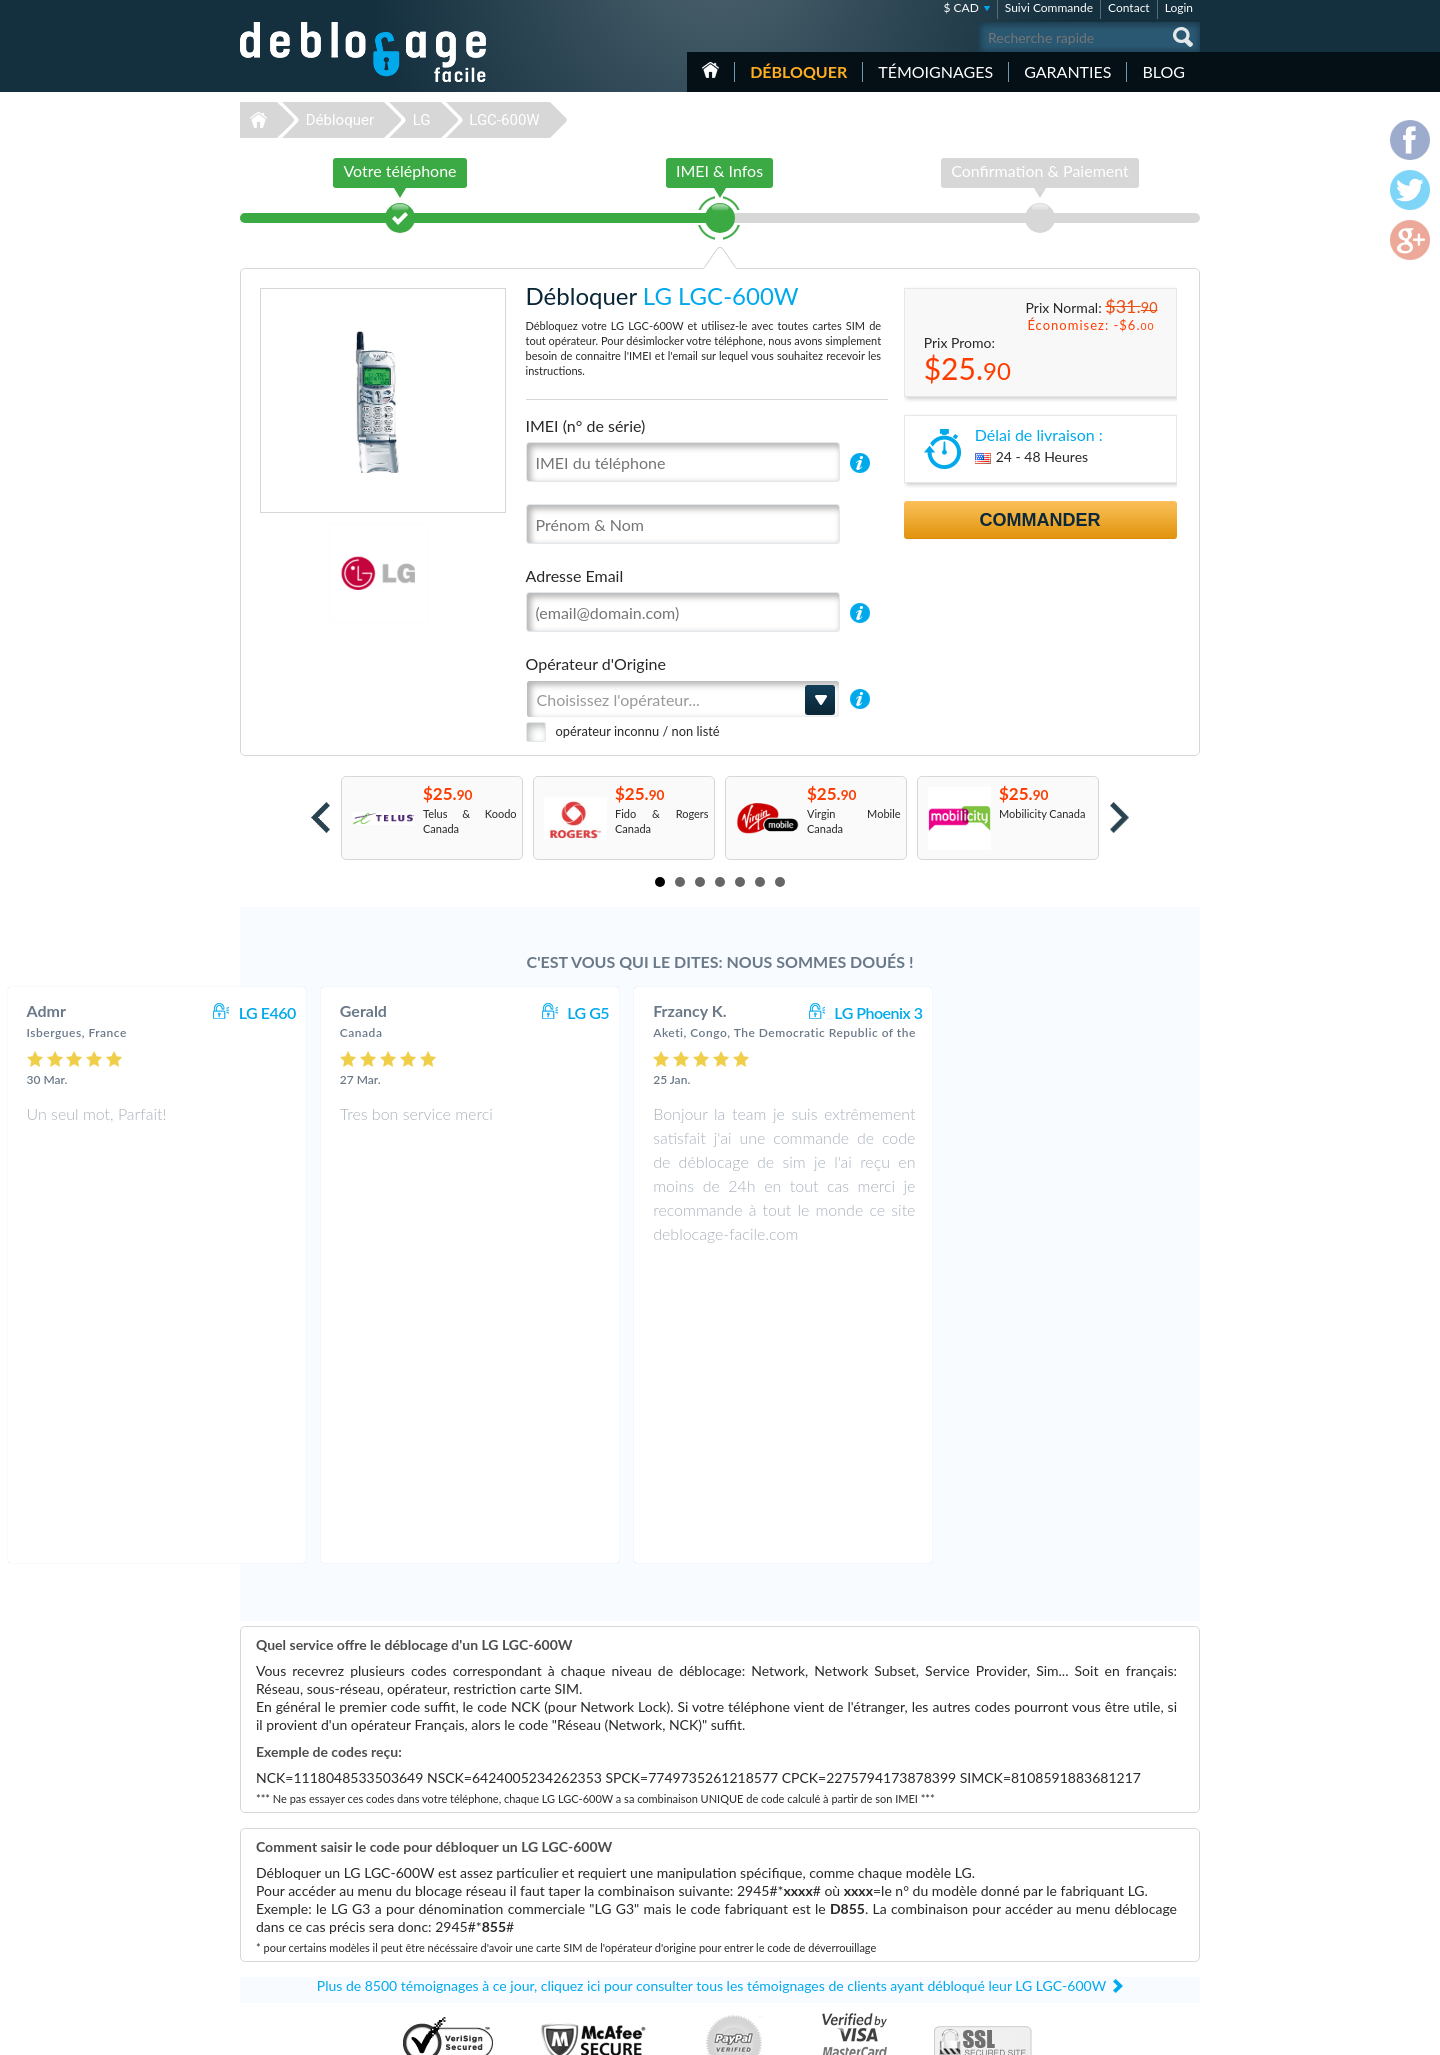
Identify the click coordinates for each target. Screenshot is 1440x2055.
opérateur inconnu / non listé (638, 731)
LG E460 (517, 1012)
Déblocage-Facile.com (364, 1835)
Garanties (1067, 71)
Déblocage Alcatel (577, 1909)
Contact (1129, 7)
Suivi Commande (1049, 7)
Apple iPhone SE (913, 1864)
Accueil (710, 70)
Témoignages (935, 71)
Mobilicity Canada (1042, 813)
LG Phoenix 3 (1128, 1012)
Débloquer (798, 71)
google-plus (1185, 2031)
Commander (1040, 520)
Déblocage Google (578, 1924)
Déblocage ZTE (571, 1939)
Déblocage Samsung (582, 1864)
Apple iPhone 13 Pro (922, 1909)
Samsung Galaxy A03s (926, 1924)
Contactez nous (1088, 1847)
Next (1119, 817)
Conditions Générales (1102, 1862)
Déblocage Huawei (579, 1954)
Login (1179, 7)
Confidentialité (1086, 1877)
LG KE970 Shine (912, 1894)
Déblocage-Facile (364, 52)
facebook (1105, 2031)
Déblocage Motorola (583, 1879)
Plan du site (1079, 1892)
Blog (1163, 71)
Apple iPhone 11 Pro (922, 1879)
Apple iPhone (905, 1954)
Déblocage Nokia (575, 1894)
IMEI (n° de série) (586, 425)
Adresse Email (575, 575)
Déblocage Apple (575, 1849)
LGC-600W (504, 120)
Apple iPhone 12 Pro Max (934, 1939)
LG (422, 120)
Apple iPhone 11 (913, 1849)
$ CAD (960, 7)
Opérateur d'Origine (596, 663)
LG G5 (838, 1012)
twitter (1145, 2031)
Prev (320, 817)
